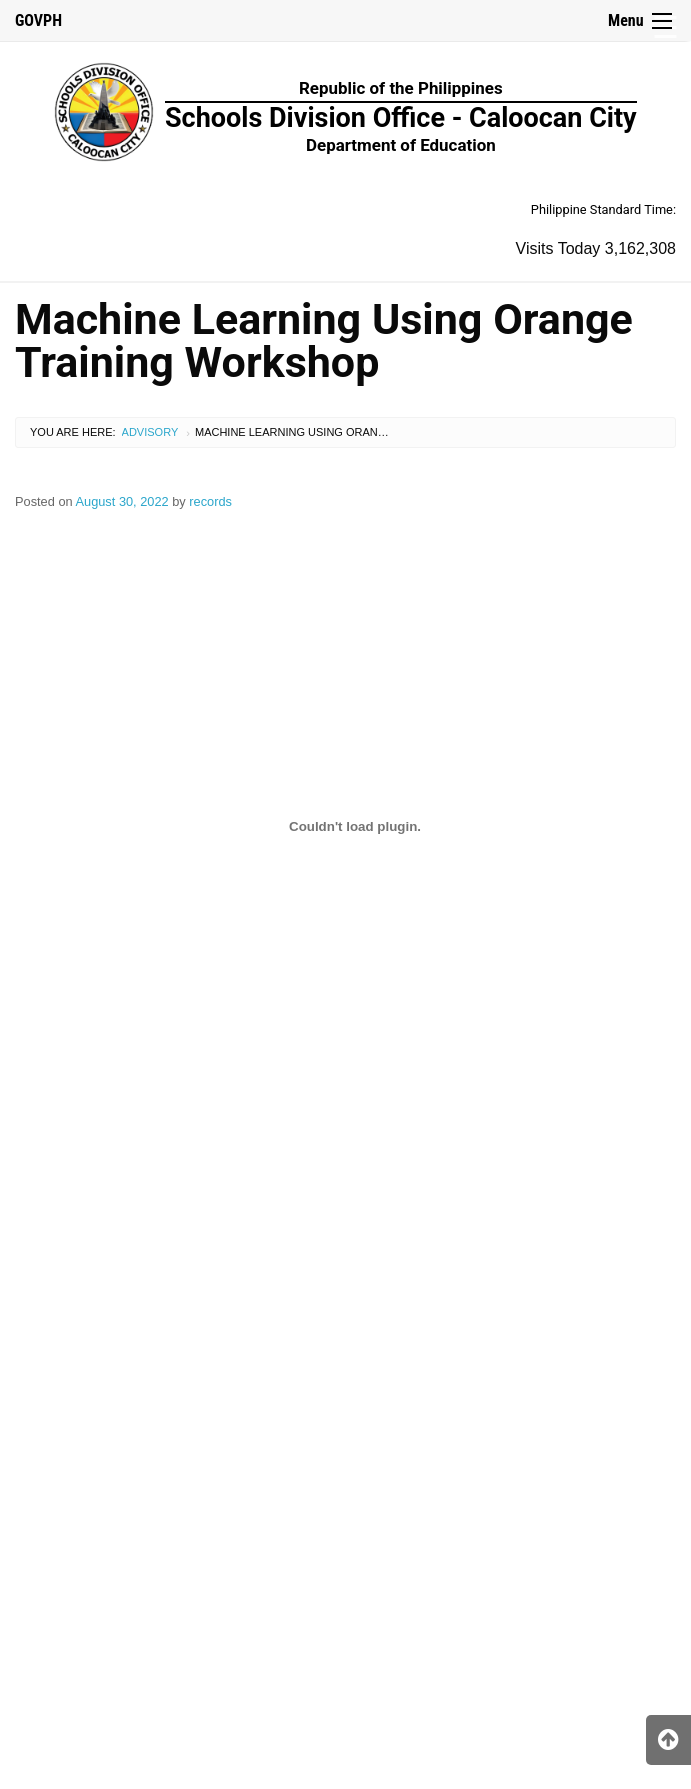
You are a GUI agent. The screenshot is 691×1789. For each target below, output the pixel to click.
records (210, 501)
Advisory (150, 432)
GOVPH (38, 20)
